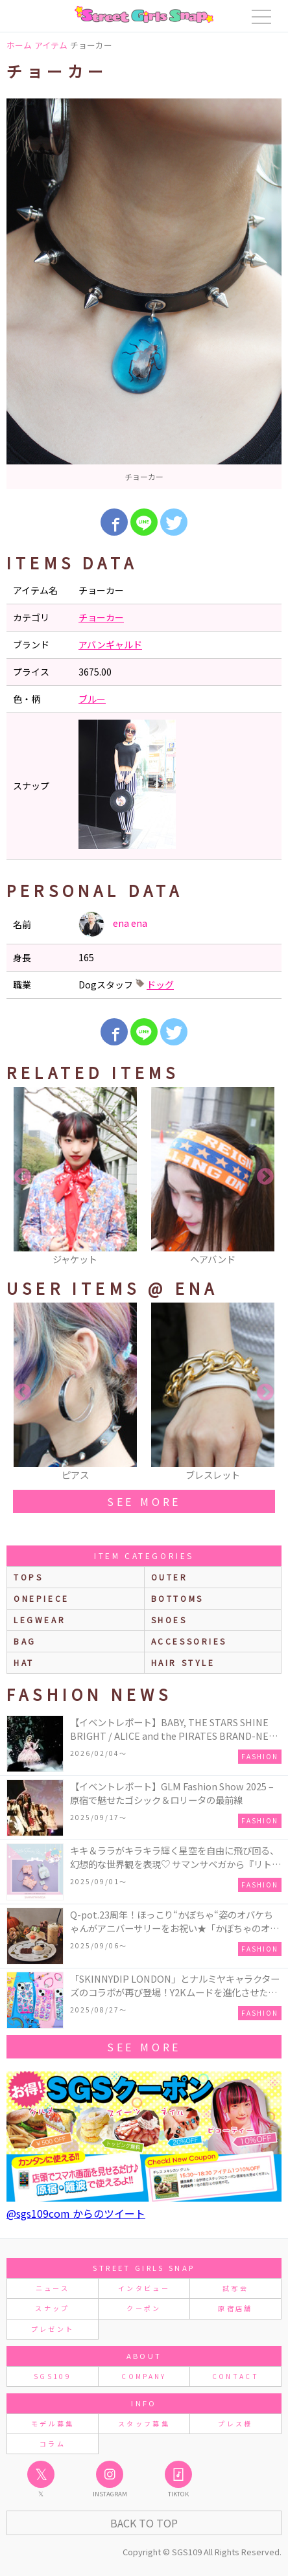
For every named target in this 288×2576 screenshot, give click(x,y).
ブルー (92, 698)
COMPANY (144, 2376)
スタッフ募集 (144, 2423)
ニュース (52, 2288)
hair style (183, 1662)
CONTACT (235, 2376)
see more (144, 1501)
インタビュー (144, 2288)
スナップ (52, 2308)
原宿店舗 (235, 2308)
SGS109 (52, 2376)
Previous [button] (22, 1177)
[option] (144, 293)
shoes (169, 1619)
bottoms (177, 1598)
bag (25, 1641)
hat (24, 1662)
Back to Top (144, 2523)
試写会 (235, 2288)
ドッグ (160, 984)
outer (169, 1576)
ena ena (112, 924)
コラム (53, 2443)
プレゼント (53, 2329)
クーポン (143, 2308)
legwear (40, 1619)
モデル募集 (53, 2423)
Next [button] (265, 1177)
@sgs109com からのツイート (75, 2213)
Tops (28, 1576)
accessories (189, 1641)
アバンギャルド (110, 644)
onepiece (41, 1598)
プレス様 (235, 2423)
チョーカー (101, 617)
